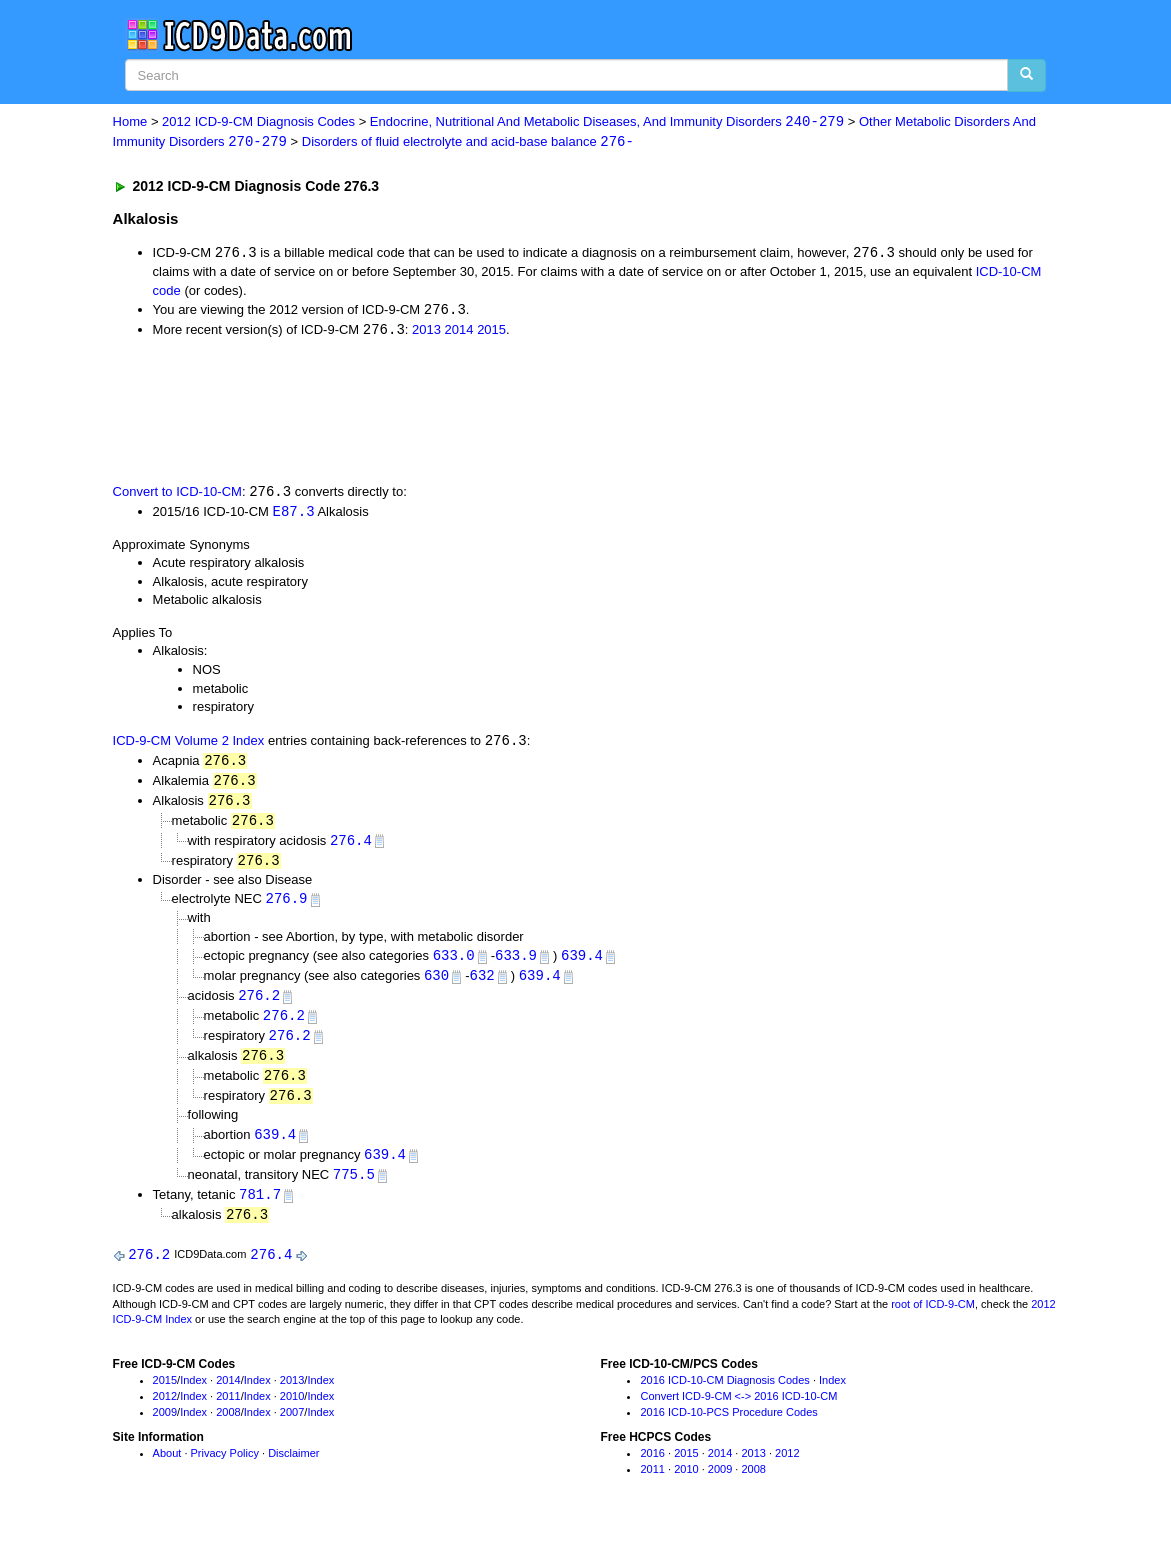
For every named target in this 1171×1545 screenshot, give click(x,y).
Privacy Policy (225, 1470)
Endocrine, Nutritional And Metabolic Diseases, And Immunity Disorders (607, 122)
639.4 (582, 964)
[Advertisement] (470, 412)
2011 (228, 1412)
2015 (491, 332)
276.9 (287, 906)
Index (193, 1397)
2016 (652, 1470)
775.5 (354, 1188)
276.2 (259, 1005)
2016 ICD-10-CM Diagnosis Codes (724, 1397)
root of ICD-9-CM (933, 1320)
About (167, 1470)
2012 (165, 1412)
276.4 (351, 846)
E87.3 (294, 514)
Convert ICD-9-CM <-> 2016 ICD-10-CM (738, 1412)
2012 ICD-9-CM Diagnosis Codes (258, 122)
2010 (292, 1412)
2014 (459, 332)
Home (130, 122)
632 (482, 984)
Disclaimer (293, 1470)
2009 (165, 1428)
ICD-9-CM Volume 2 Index (189, 745)
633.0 (454, 964)
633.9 (516, 964)
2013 (426, 332)
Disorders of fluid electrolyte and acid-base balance (468, 142)
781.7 (260, 1209)
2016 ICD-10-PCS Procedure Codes (728, 1428)
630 (436, 984)
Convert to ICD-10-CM (177, 494)
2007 (292, 1428)
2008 (228, 1428)
